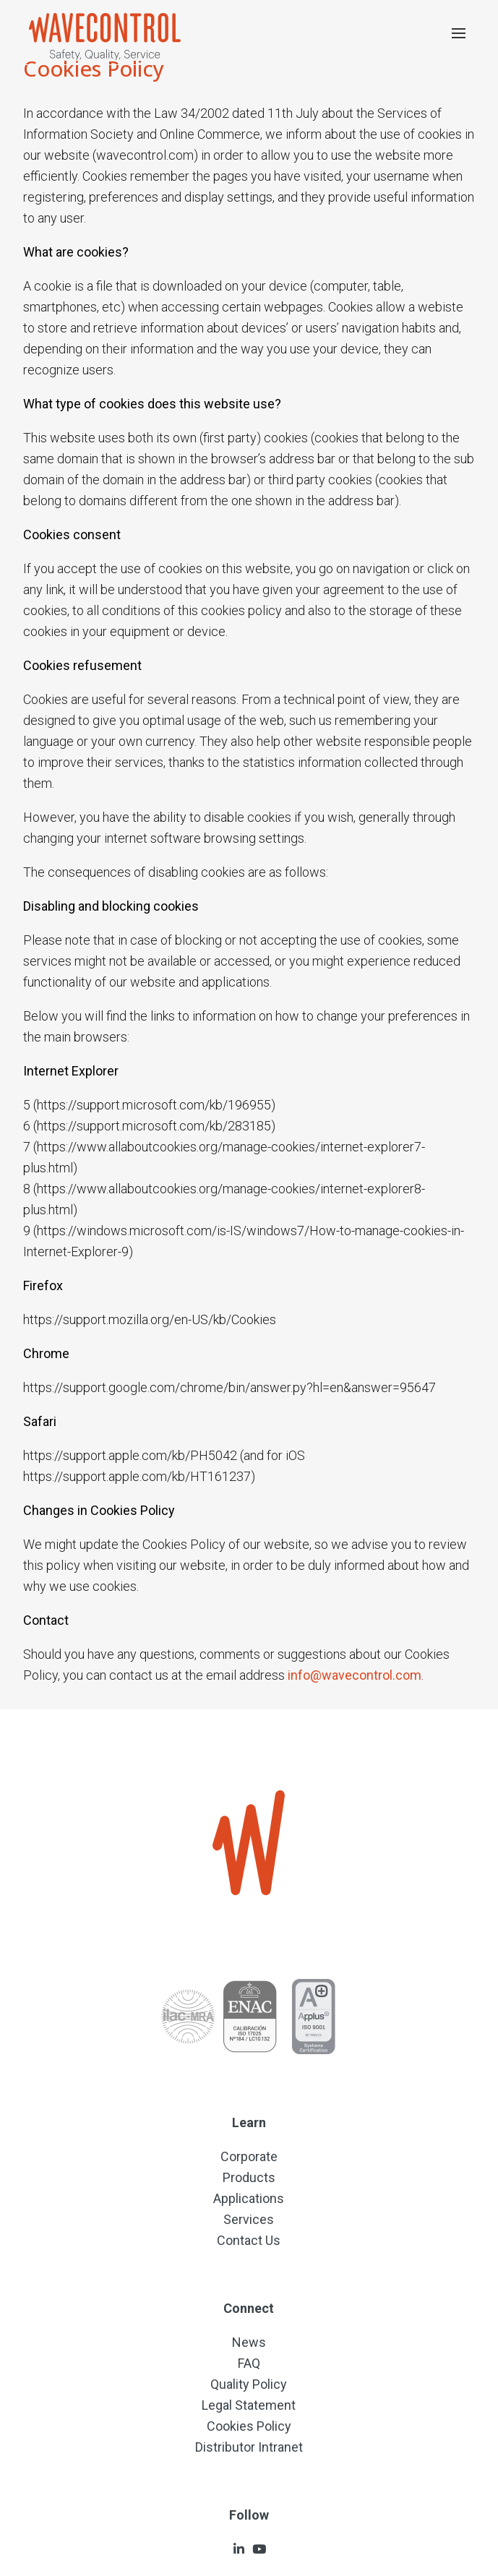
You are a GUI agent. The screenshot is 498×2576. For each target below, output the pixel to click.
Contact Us (248, 2240)
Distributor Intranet (249, 2447)
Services (248, 2219)
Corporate (249, 2156)
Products (249, 2177)
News (249, 2342)
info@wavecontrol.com (354, 1675)
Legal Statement (249, 2405)
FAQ (249, 2363)
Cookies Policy (249, 2426)
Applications (248, 2198)
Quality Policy (248, 2384)
